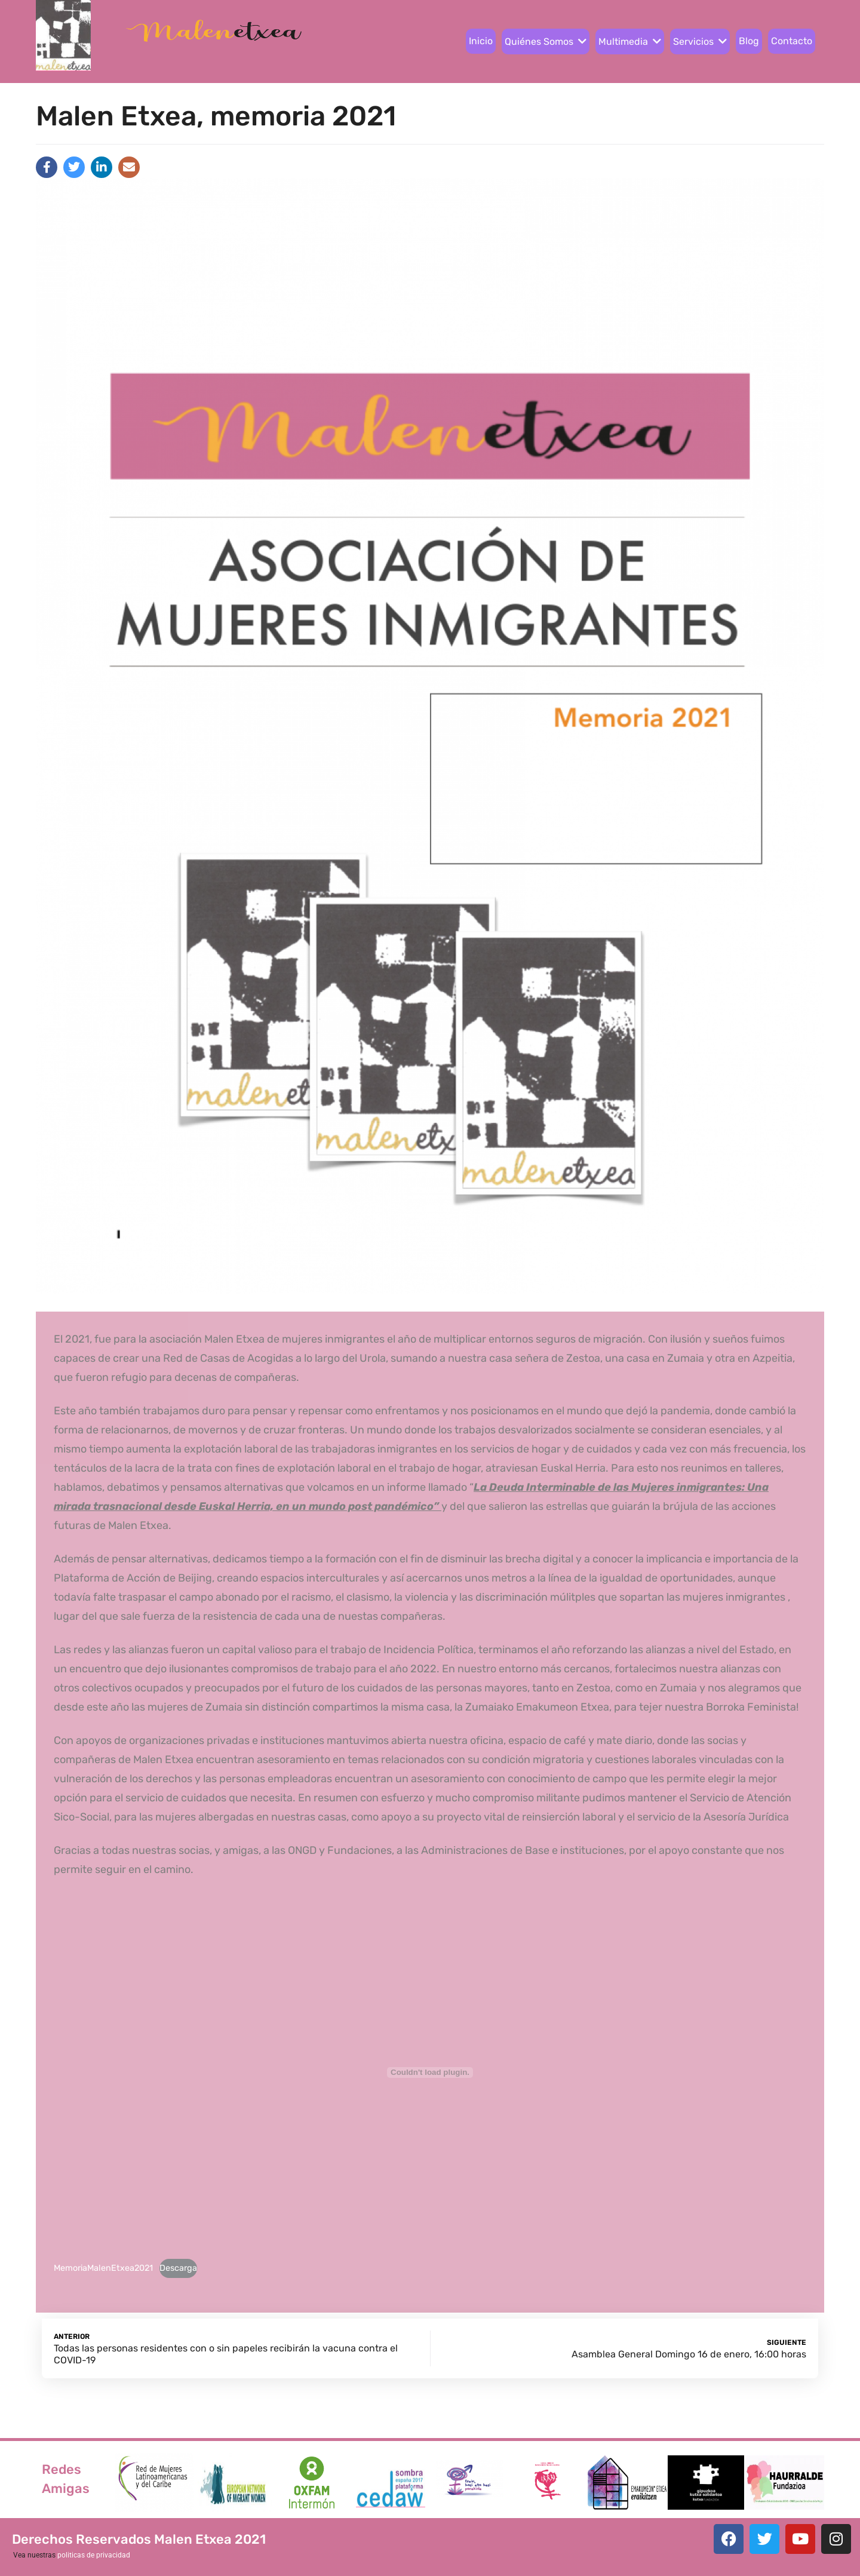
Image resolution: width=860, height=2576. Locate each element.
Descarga (178, 2268)
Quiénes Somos (545, 41)
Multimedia (629, 41)
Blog (749, 41)
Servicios (700, 41)
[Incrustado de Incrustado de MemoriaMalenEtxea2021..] (430, 2072)
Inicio (481, 41)
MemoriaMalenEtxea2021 (103, 2268)
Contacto (791, 41)
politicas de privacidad (93, 2555)
